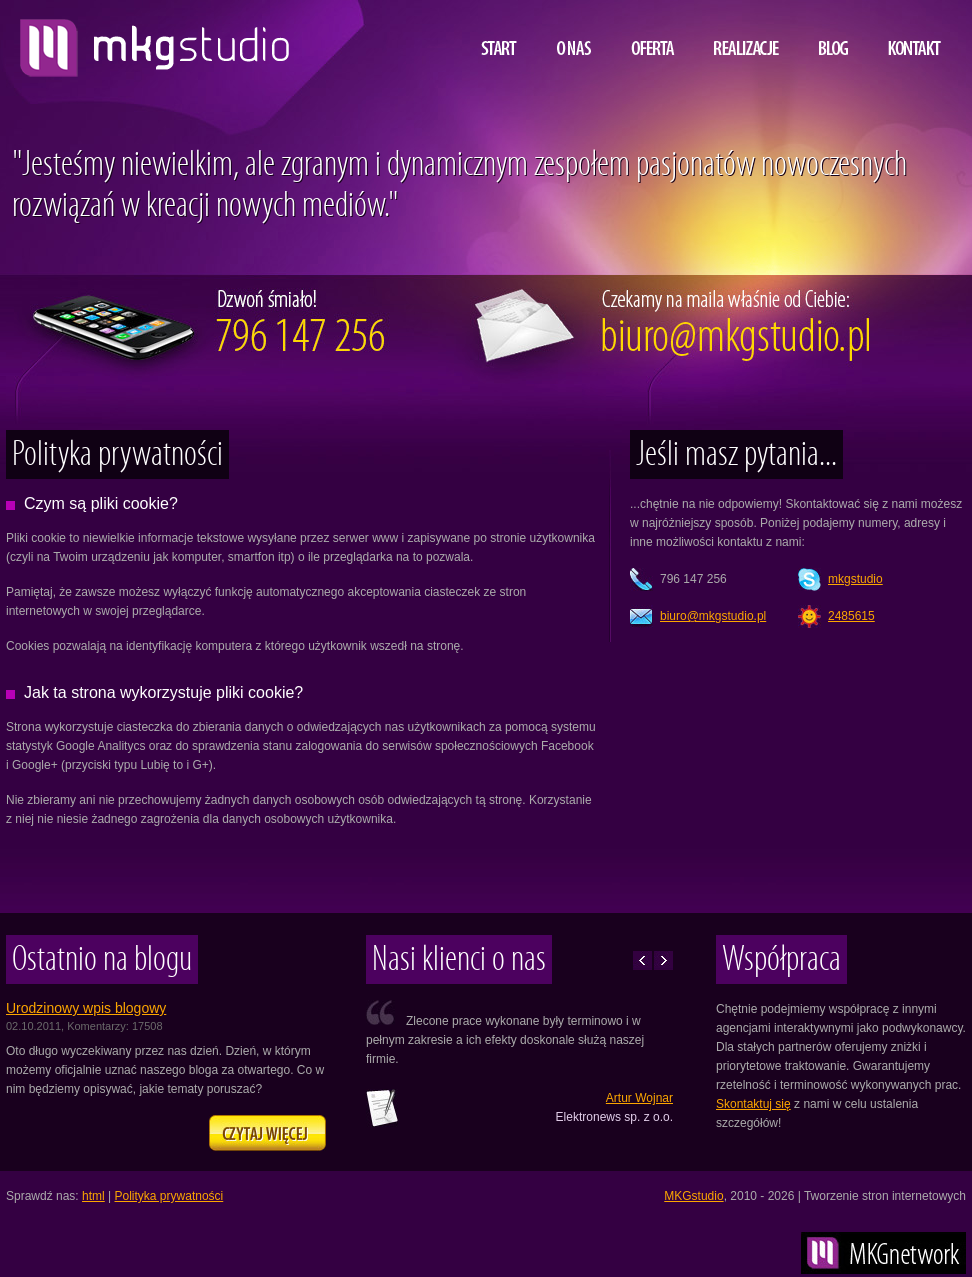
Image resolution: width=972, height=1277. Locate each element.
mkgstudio (855, 579)
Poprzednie (642, 960)
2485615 (851, 616)
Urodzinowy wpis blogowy (86, 1008)
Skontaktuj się (753, 1104)
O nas (574, 33)
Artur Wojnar (639, 1098)
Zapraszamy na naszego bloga (267, 1133)
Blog (833, 33)
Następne (663, 960)
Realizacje (746, 33)
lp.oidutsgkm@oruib (713, 616)
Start (499, 33)
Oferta (652, 33)
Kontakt (914, 33)
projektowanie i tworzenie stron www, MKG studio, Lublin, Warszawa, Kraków (149, 40)
